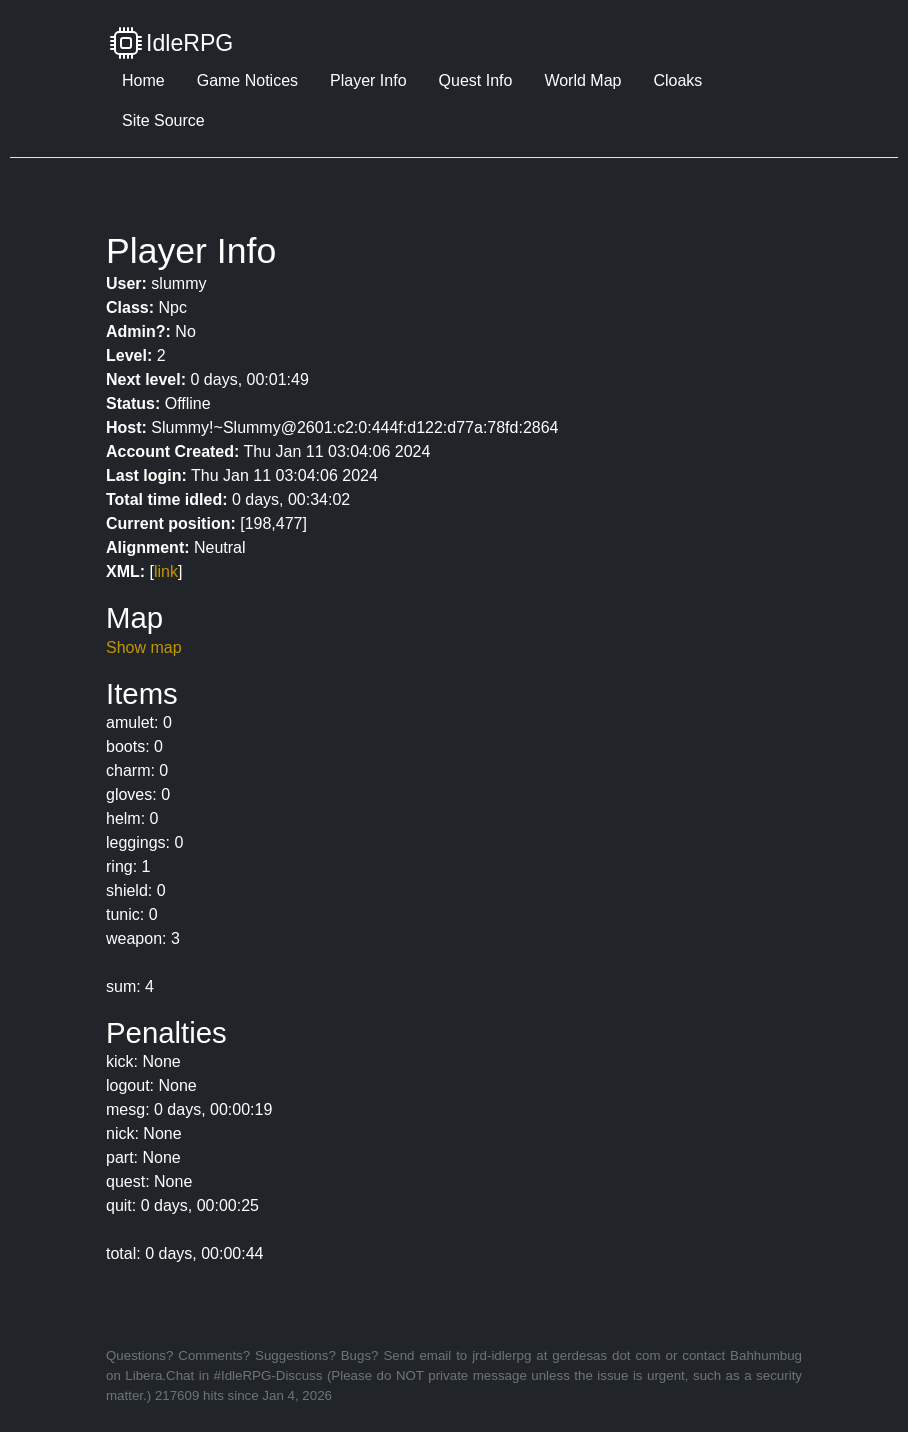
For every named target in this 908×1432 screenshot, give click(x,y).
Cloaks (677, 80)
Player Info (368, 80)
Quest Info (476, 80)
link (166, 571)
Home (143, 80)
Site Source (163, 120)
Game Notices (247, 80)
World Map (582, 80)
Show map (144, 647)
